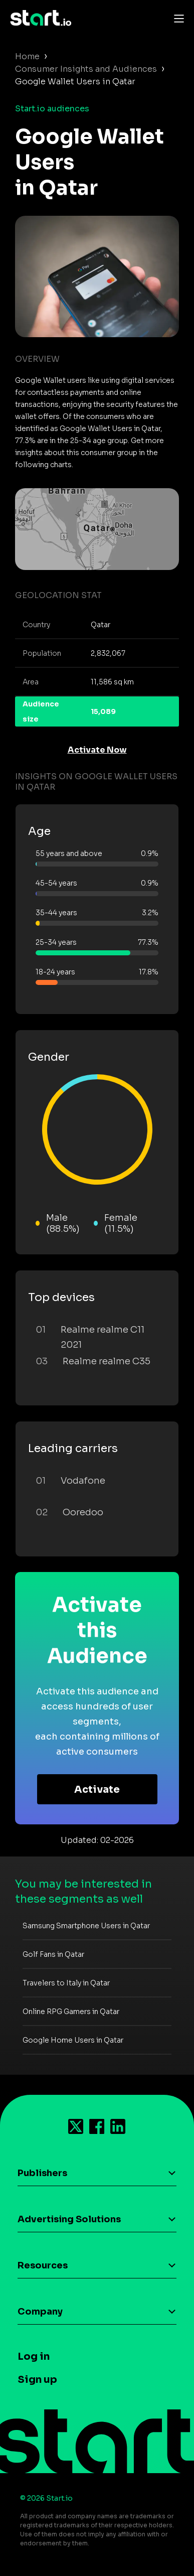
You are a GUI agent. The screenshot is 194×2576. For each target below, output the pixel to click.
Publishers (42, 2173)
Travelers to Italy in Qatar (66, 1982)
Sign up (37, 2379)
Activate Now (97, 750)
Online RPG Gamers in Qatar (71, 2011)
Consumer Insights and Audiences (86, 69)
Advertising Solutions (69, 2219)
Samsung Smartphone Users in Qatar (86, 1925)
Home (27, 56)
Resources (43, 2265)
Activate (97, 1789)
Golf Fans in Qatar (53, 1954)
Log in (34, 2356)
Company (40, 2311)
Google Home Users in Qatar (73, 2040)
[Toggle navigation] (176, 18)
